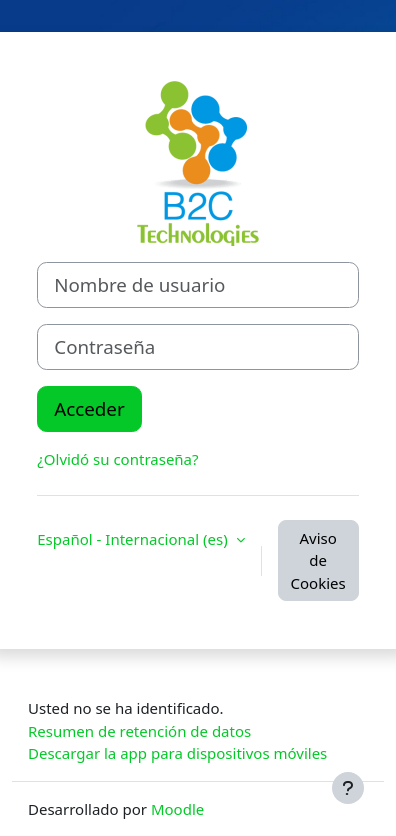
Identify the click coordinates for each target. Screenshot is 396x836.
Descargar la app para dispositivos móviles (177, 753)
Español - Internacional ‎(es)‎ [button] (134, 539)
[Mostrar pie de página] (348, 788)
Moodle (177, 809)
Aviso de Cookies (318, 560)
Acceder (89, 408)
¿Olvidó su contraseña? (117, 459)
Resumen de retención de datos (139, 731)
